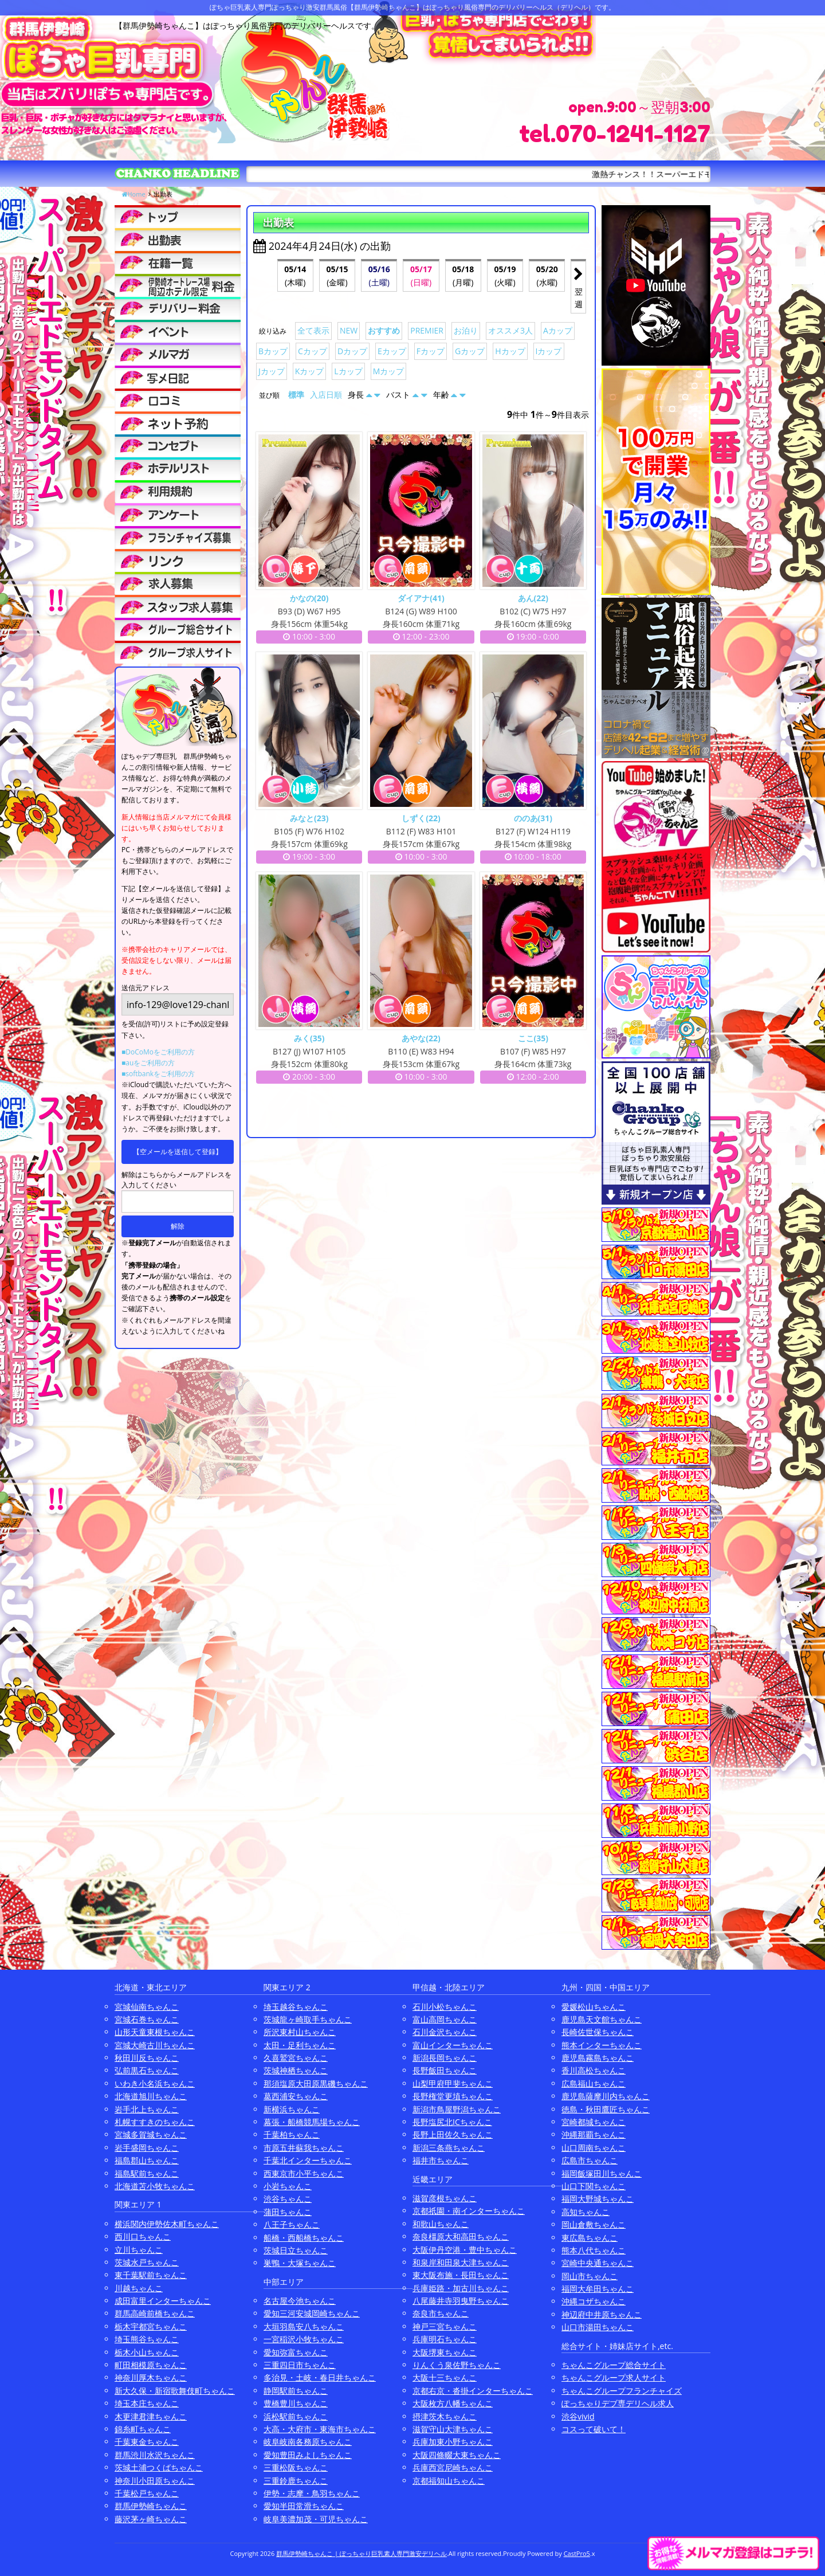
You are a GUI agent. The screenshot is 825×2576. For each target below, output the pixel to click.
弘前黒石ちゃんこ (147, 2070)
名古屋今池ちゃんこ (300, 2300)
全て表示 (313, 330)
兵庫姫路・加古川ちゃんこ (460, 2288)
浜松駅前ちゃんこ (296, 2416)
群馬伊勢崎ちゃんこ (151, 2505)
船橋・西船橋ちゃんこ (304, 2237)
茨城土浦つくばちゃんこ (159, 2467)
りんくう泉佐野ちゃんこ (456, 2364)
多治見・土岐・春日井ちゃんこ (320, 2377)
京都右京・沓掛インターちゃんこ (472, 2390)
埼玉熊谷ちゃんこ (147, 2339)
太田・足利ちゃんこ (300, 2045)
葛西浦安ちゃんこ (296, 2096)
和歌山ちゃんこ (440, 2223)
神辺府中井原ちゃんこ (601, 2314)
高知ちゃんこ (585, 2211)
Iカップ (549, 351)
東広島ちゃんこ (589, 2237)
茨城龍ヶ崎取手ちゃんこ (308, 2019)
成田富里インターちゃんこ (163, 2300)
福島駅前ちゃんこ (147, 2173)
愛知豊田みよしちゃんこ (308, 2454)
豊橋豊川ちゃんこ (296, 2403)
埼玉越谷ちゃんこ (296, 2006)
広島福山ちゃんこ (593, 2083)
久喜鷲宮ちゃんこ (296, 2057)
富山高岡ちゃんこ (444, 2019)
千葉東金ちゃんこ (147, 2441)
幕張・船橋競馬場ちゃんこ (312, 2121)
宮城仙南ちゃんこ (147, 2006)
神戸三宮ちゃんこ (444, 2326)
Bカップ (273, 351)
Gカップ (470, 351)
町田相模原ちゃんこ (151, 2364)
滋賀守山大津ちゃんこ (452, 2429)
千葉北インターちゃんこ (308, 2160)
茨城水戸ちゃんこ (147, 2262)
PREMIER (426, 330)
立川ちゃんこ (139, 2249)
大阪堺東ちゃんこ (444, 2352)
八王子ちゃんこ (292, 2224)
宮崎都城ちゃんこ (593, 2121)
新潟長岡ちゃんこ (444, 2057)
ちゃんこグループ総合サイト (613, 2364)
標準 (296, 394)
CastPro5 (577, 2553)
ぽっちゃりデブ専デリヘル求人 (617, 2403)
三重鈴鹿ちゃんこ (296, 2480)
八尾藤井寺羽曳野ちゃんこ (460, 2300)
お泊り (466, 330)
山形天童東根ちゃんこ (155, 2031)
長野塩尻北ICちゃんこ (452, 2121)
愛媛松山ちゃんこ (593, 2006)
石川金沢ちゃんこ (444, 2031)
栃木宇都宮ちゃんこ (151, 2326)
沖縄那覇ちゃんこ (593, 2134)
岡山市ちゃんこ (589, 2276)
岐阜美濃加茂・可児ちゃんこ (316, 2519)
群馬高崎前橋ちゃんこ (155, 2313)
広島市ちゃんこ (589, 2160)
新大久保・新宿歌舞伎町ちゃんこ (175, 2390)
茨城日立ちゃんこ (296, 2250)
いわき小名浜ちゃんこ (155, 2083)
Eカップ (392, 351)
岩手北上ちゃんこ (147, 2109)
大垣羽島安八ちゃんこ (304, 2326)
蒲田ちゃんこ (288, 2211)
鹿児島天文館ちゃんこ (601, 2019)
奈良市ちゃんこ (440, 2313)
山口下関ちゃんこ (593, 2186)
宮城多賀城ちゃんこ (151, 2134)
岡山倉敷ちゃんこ (593, 2224)
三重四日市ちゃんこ (300, 2364)
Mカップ (388, 371)
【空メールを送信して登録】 (177, 1151)
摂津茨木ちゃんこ (444, 2416)
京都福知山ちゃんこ (448, 2480)
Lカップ (348, 371)
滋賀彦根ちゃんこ (444, 2198)
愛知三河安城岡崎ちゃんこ (312, 2313)
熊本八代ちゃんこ (593, 2250)
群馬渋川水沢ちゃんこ (155, 2454)
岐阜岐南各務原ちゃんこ (308, 2441)
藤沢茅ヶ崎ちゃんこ (151, 2519)
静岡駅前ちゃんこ (296, 2390)
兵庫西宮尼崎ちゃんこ (452, 2467)
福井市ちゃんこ (440, 2160)
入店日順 (326, 394)
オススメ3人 (510, 330)
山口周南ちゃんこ (593, 2147)
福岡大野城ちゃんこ (597, 2198)
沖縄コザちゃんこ (593, 2301)
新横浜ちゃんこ (292, 2109)
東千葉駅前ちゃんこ (151, 2274)
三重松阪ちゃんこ (296, 2467)
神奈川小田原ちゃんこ (155, 2480)
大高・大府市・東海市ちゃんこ (320, 2429)
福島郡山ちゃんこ (147, 2160)
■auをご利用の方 (148, 1063)
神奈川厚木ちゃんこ (151, 2377)
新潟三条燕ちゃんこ (448, 2147)
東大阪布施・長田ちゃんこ (460, 2274)
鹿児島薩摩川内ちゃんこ (605, 2096)
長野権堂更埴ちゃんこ (452, 2096)
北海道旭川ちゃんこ (151, 2096)
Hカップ (510, 351)
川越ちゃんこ (139, 2288)
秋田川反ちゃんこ (147, 2057)
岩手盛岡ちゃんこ (147, 2147)
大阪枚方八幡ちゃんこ (452, 2403)
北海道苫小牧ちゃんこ (155, 2186)
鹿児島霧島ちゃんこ (597, 2057)
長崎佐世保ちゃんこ (597, 2031)
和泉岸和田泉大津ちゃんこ (460, 2262)
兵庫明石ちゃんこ (444, 2339)
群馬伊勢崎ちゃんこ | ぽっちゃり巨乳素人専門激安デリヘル (361, 2553)
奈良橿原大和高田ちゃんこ (460, 2236)
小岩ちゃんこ (288, 2186)
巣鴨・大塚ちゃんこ (300, 2262)
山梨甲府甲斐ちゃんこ (452, 2083)
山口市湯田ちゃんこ (597, 2327)
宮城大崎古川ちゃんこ (155, 2045)
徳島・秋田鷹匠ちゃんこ (605, 2109)
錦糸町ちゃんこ (143, 2429)
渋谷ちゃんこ (288, 2198)
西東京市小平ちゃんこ (304, 2173)
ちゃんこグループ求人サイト (613, 2377)
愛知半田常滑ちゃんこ (304, 2505)
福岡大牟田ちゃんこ (597, 2288)
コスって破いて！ (593, 2429)
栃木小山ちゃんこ (147, 2352)
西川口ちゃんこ (143, 2236)
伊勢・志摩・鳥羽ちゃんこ (312, 2493)
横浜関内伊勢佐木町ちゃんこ (167, 2223)
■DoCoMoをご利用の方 (158, 1052)
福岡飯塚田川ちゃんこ (601, 2173)
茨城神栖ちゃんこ (296, 2070)
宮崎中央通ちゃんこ (597, 2262)
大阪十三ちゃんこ (444, 2377)
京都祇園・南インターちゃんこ (468, 2210)
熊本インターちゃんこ (601, 2045)
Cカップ (312, 351)
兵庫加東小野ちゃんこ (452, 2441)
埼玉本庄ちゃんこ (147, 2403)
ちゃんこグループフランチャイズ (621, 2390)
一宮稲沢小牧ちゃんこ (304, 2339)
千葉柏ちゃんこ (292, 2134)
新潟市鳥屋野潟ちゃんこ (456, 2109)
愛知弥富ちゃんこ (296, 2352)
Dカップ (352, 351)
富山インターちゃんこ (452, 2045)
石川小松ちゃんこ (444, 2006)
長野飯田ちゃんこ (444, 2070)
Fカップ (431, 351)
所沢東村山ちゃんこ (300, 2031)
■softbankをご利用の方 (158, 1074)
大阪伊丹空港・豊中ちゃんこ (464, 2249)
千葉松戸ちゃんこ (147, 2493)
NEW (349, 330)
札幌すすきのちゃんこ (155, 2121)
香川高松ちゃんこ (593, 2070)
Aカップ (557, 330)
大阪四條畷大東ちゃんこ (456, 2454)
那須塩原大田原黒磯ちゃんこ (316, 2083)
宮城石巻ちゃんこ (147, 2019)
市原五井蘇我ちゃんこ (304, 2147)
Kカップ (309, 371)
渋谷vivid (578, 2416)
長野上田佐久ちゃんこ (452, 2134)
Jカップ (271, 371)
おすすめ (384, 330)
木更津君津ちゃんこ (151, 2416)
